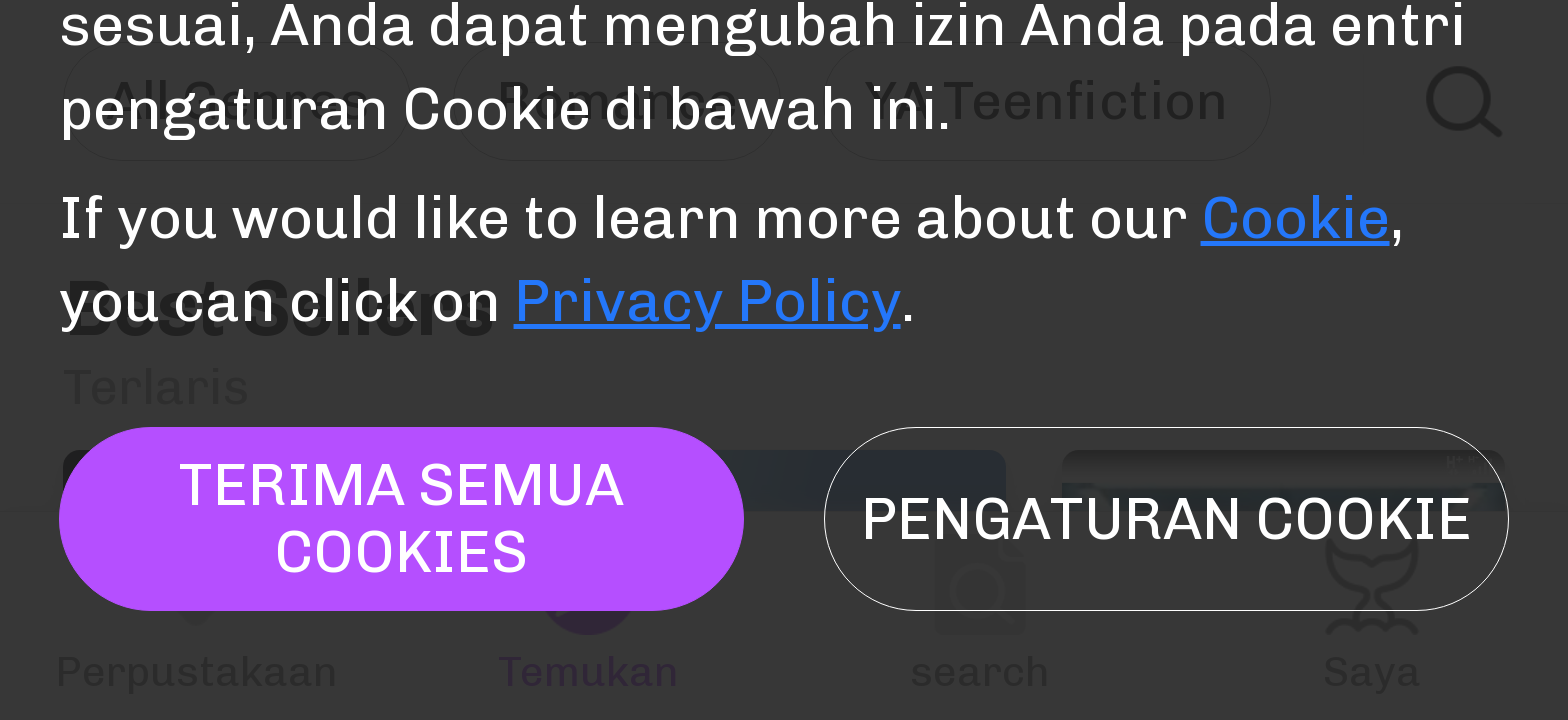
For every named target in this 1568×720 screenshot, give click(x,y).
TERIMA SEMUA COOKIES (401, 518)
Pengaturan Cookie (1166, 519)
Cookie (1295, 218)
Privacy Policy (707, 301)
